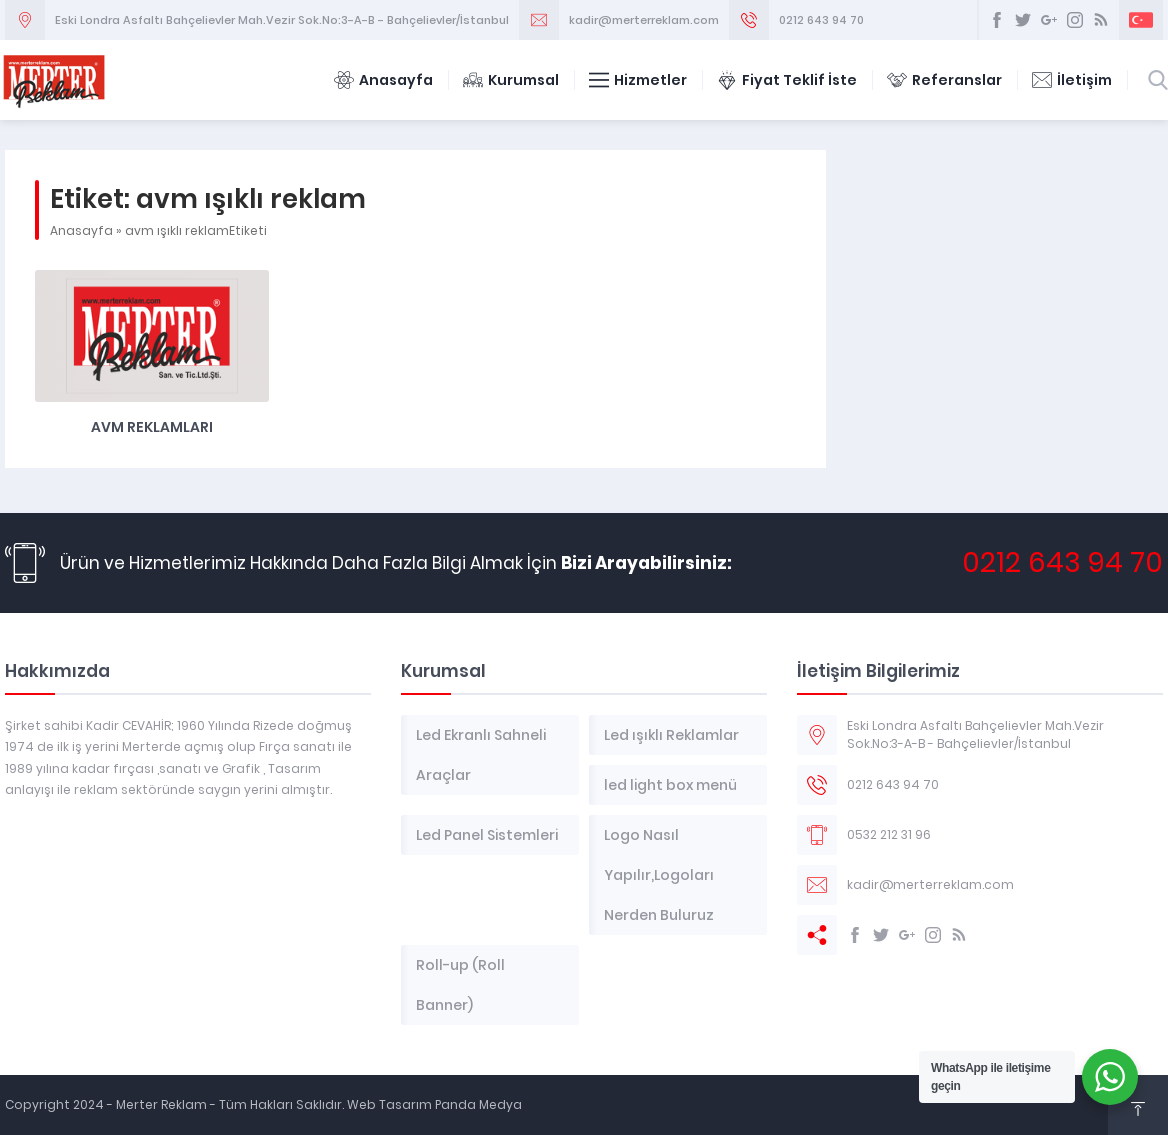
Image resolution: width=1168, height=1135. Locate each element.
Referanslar (944, 80)
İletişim (1072, 80)
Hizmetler (638, 80)
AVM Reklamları (152, 427)
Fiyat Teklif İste (787, 80)
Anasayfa (383, 80)
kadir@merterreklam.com (644, 20)
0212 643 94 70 (821, 20)
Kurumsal (511, 80)
